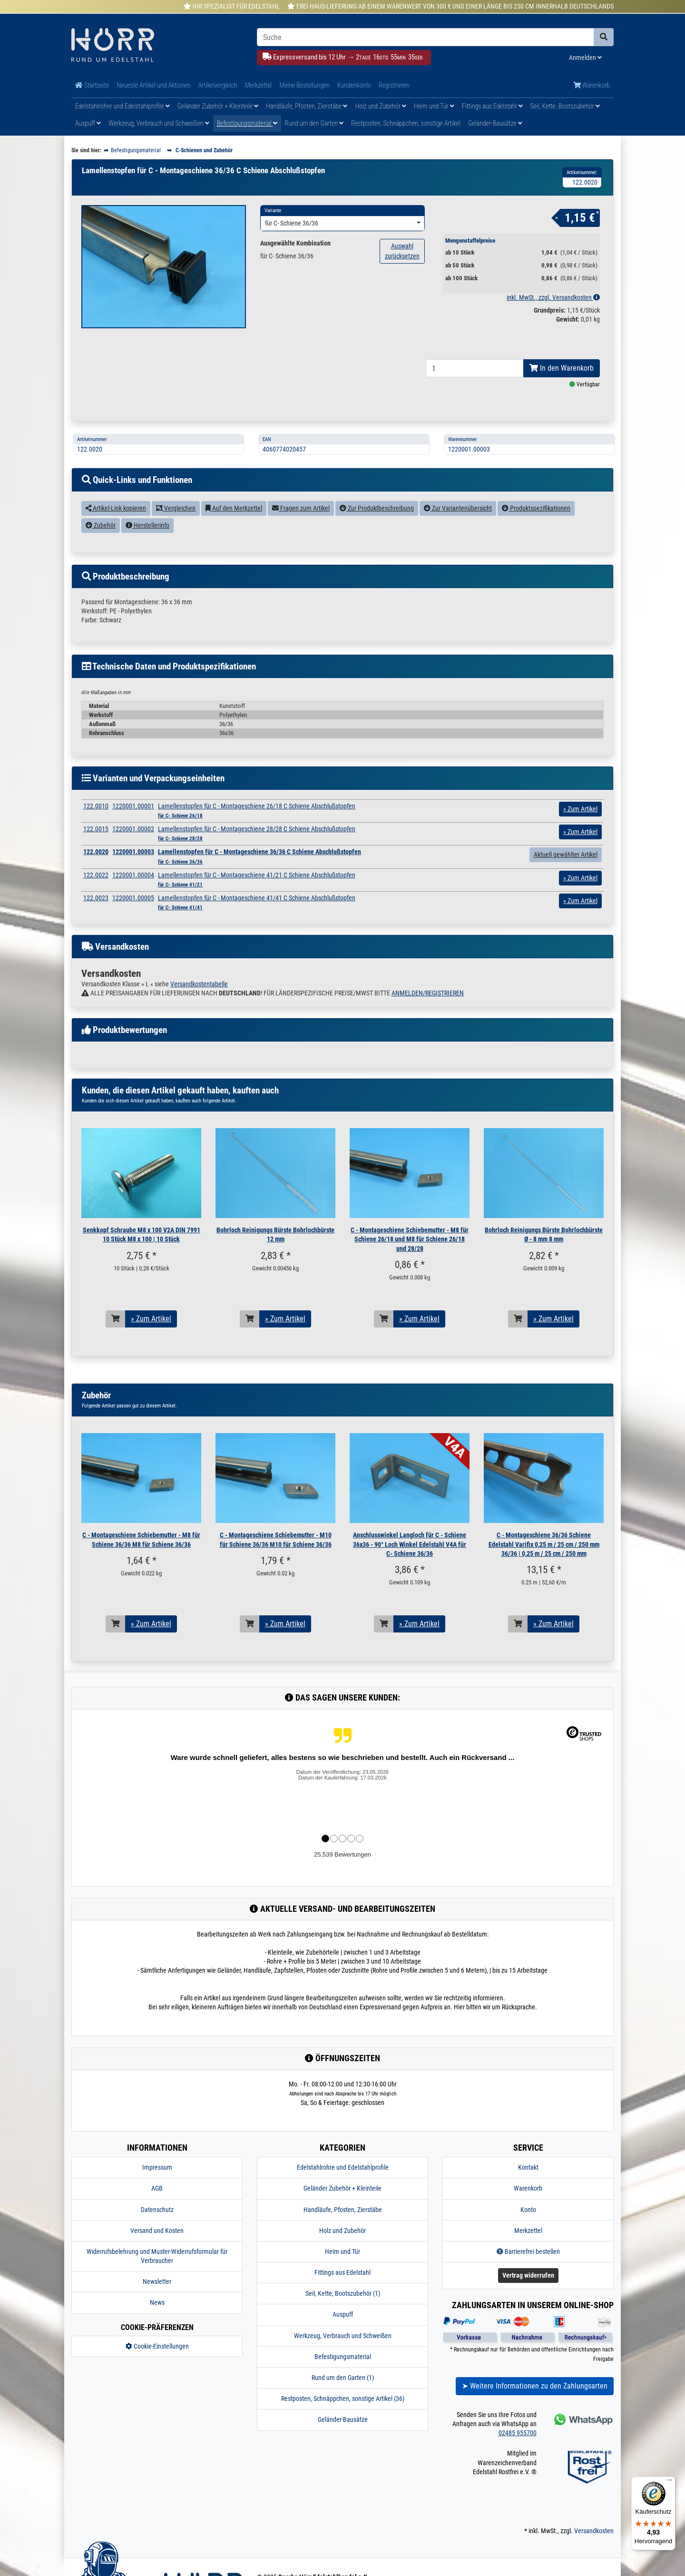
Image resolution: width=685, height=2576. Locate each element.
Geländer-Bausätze (495, 123)
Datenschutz (157, 2231)
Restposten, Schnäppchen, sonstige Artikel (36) (342, 2420)
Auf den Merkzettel (234, 530)
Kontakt (528, 2189)
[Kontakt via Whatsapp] (582, 2441)
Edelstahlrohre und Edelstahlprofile (122, 106)
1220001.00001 (133, 828)
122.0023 (95, 920)
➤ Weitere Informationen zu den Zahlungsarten (534, 2407)
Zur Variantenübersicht (458, 530)
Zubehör (101, 547)
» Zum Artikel (151, 1340)
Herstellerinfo (147, 547)
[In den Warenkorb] (116, 1340)
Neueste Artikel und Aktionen (153, 85)
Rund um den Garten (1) (343, 2399)
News (157, 2324)
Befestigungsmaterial (247, 123)
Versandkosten (594, 2552)
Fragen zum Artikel (301, 530)
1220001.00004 (133, 897)
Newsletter (157, 2303)
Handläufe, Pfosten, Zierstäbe (306, 106)
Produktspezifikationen (536, 530)
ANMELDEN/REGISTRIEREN (427, 1015)
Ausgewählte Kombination (295, 243)
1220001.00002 (133, 851)
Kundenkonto (354, 85)
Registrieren (394, 85)
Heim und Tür (434, 106)
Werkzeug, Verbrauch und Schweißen (158, 123)
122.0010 (95, 828)
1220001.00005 (133, 920)
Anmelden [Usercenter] (585, 57)
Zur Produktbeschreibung (377, 530)
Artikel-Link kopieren (116, 530)
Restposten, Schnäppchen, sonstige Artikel (405, 123)
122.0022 (95, 897)
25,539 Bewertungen (342, 1875)
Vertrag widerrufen (528, 2297)
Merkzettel (258, 85)
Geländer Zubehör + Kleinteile (218, 106)
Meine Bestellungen (304, 85)
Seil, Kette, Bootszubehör (565, 106)
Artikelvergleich (217, 85)
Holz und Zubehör (380, 106)
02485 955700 (518, 2454)
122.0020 (95, 873)
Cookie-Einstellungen (157, 2368)
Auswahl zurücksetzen (402, 251)
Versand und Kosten (157, 2252)
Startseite (92, 85)
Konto (528, 2231)
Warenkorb (591, 85)
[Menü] (669, 2482)
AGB (157, 2210)
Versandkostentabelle (199, 1005)
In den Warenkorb (561, 389)
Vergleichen (176, 530)
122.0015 (95, 851)
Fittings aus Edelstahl (492, 106)
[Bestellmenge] (475, 390)
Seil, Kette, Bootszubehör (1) (342, 2315)
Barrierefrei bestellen (528, 2273)
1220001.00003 (133, 873)
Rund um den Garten (314, 123)
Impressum (157, 2189)
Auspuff (88, 123)
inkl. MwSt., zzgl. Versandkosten (553, 297)
